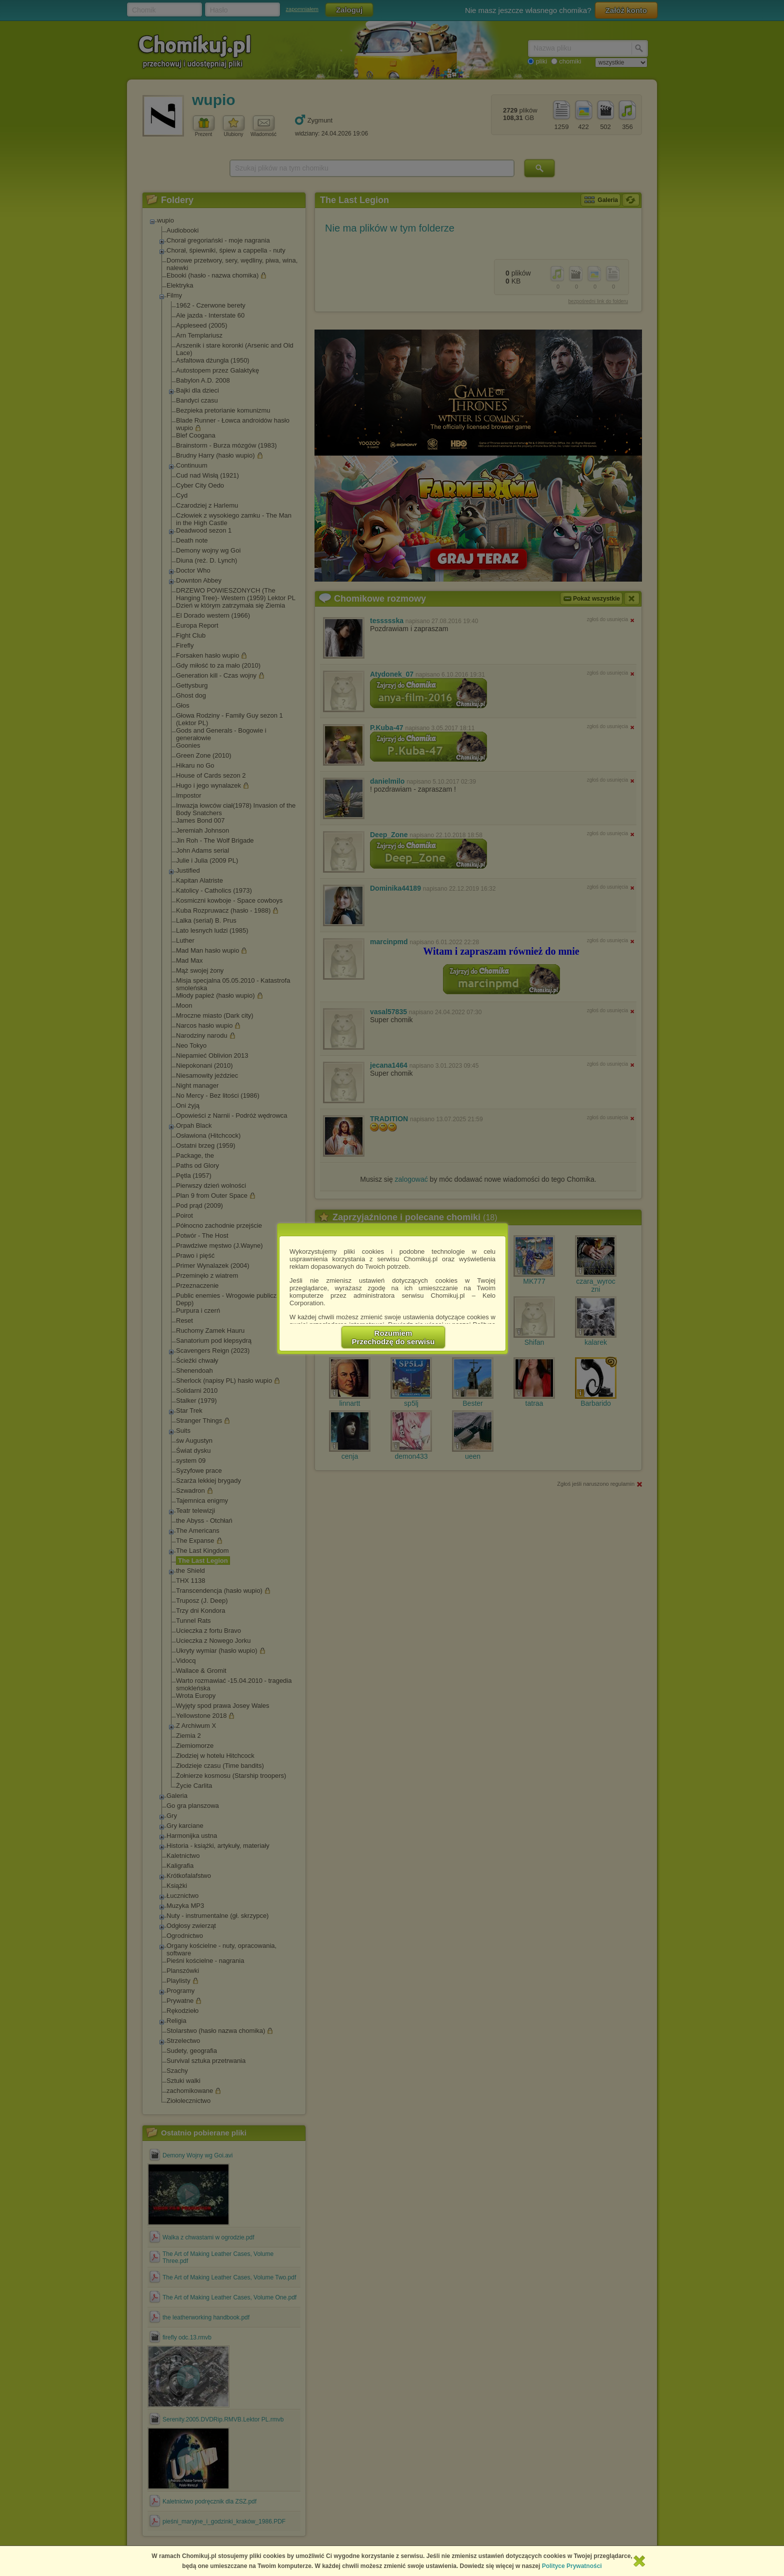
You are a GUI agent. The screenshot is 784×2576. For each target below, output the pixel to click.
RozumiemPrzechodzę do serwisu (393, 1337)
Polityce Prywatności (572, 2565)
